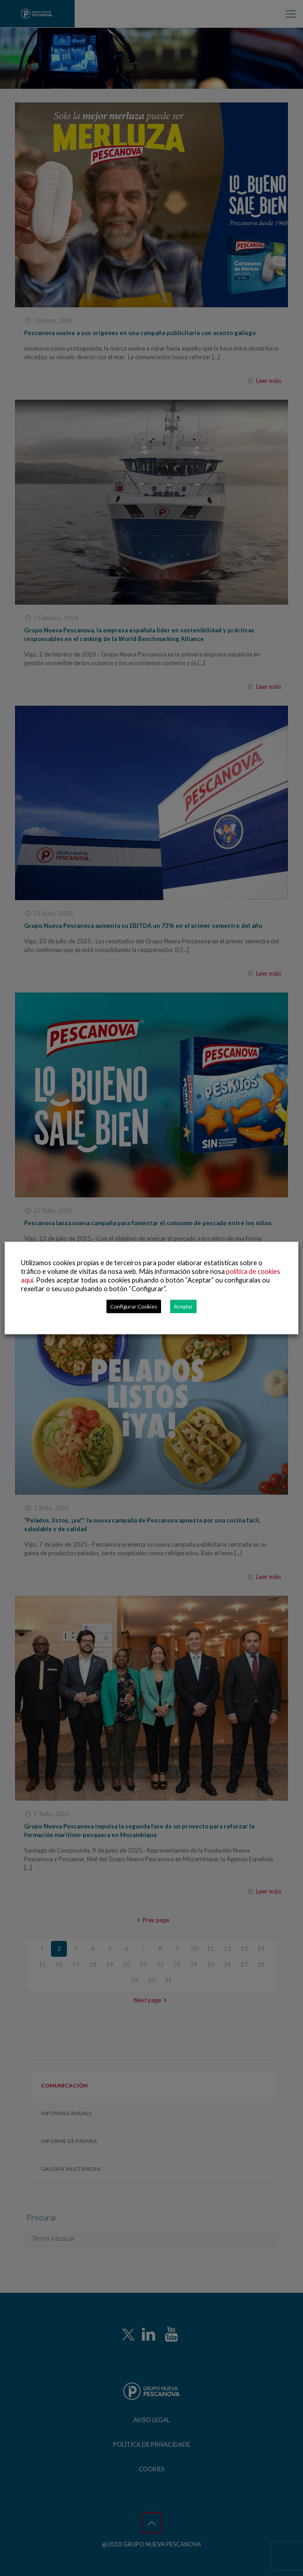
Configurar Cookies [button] (133, 1306)
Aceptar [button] (183, 1306)
